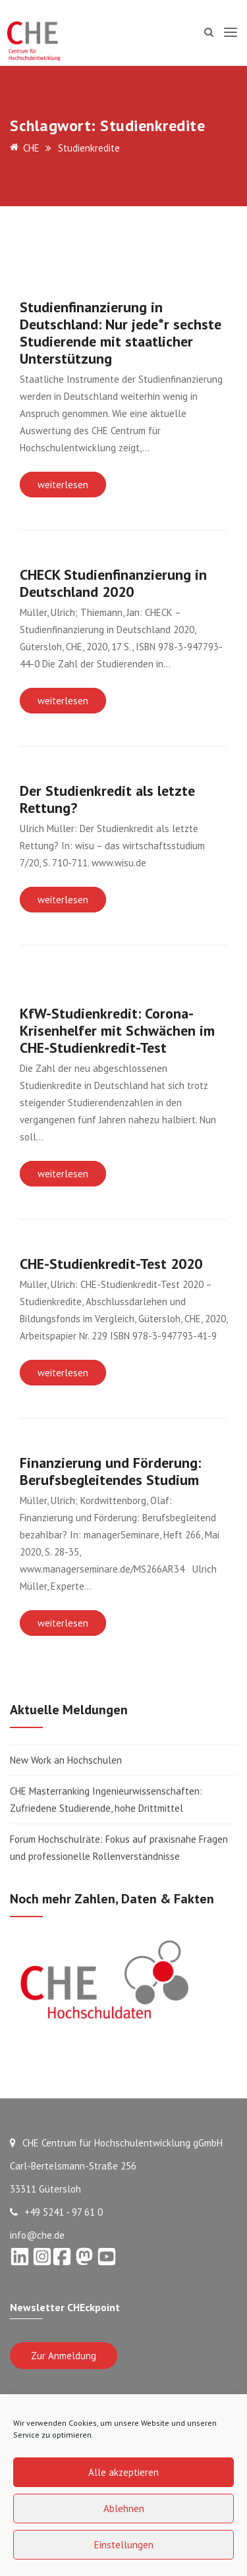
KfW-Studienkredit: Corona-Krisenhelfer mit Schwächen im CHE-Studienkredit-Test (117, 1030)
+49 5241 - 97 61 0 (56, 2212)
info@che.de (37, 2235)
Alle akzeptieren (123, 2472)
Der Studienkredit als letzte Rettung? (107, 799)
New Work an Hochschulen (66, 1760)
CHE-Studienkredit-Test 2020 (111, 1263)
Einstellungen (123, 2544)
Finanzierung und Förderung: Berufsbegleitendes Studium (110, 1471)
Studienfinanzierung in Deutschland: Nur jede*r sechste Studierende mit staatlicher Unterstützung (120, 333)
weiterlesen (63, 484)
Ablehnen (123, 2508)
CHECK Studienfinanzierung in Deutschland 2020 (113, 583)
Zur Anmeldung (63, 2355)
